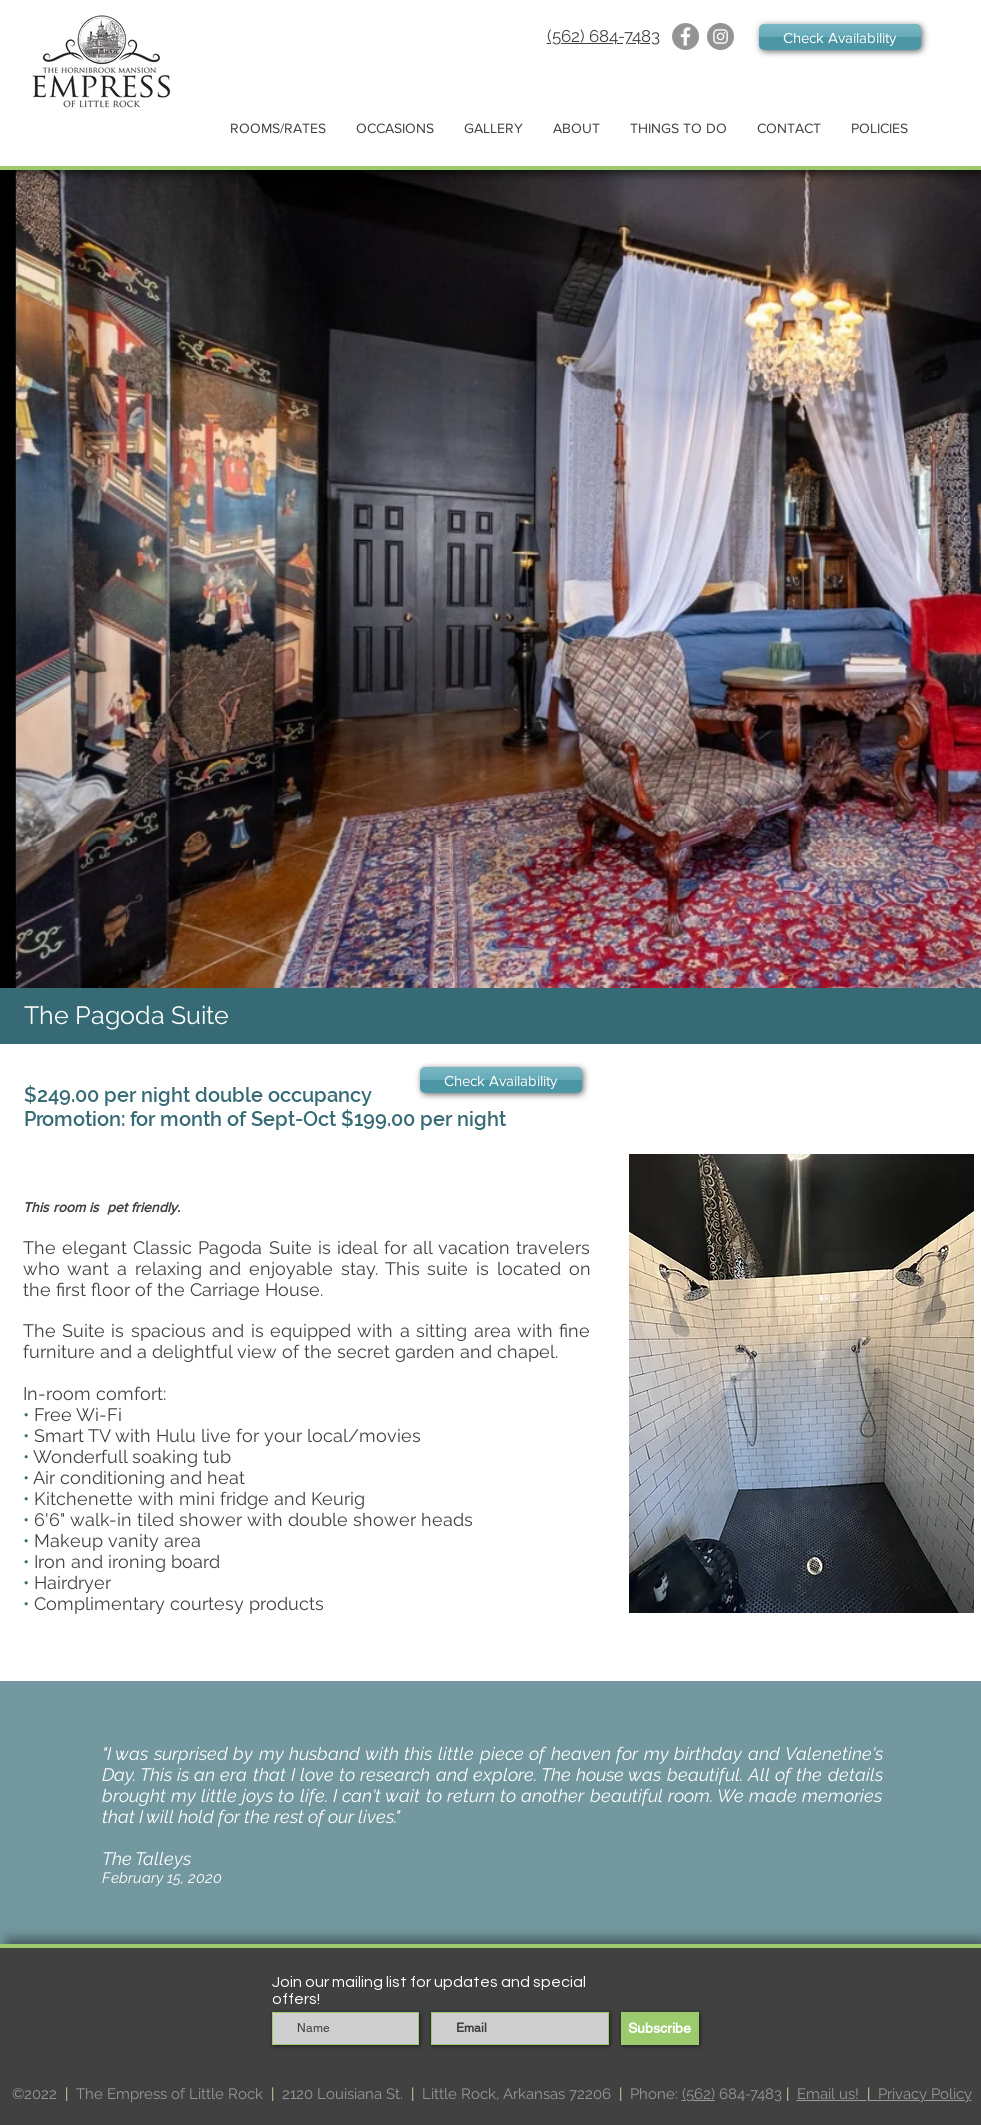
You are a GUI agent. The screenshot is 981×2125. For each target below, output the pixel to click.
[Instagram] (720, 36)
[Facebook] (685, 36)
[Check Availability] (840, 37)
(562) (698, 2094)
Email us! (828, 2094)
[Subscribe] (660, 2028)
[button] (278, 128)
